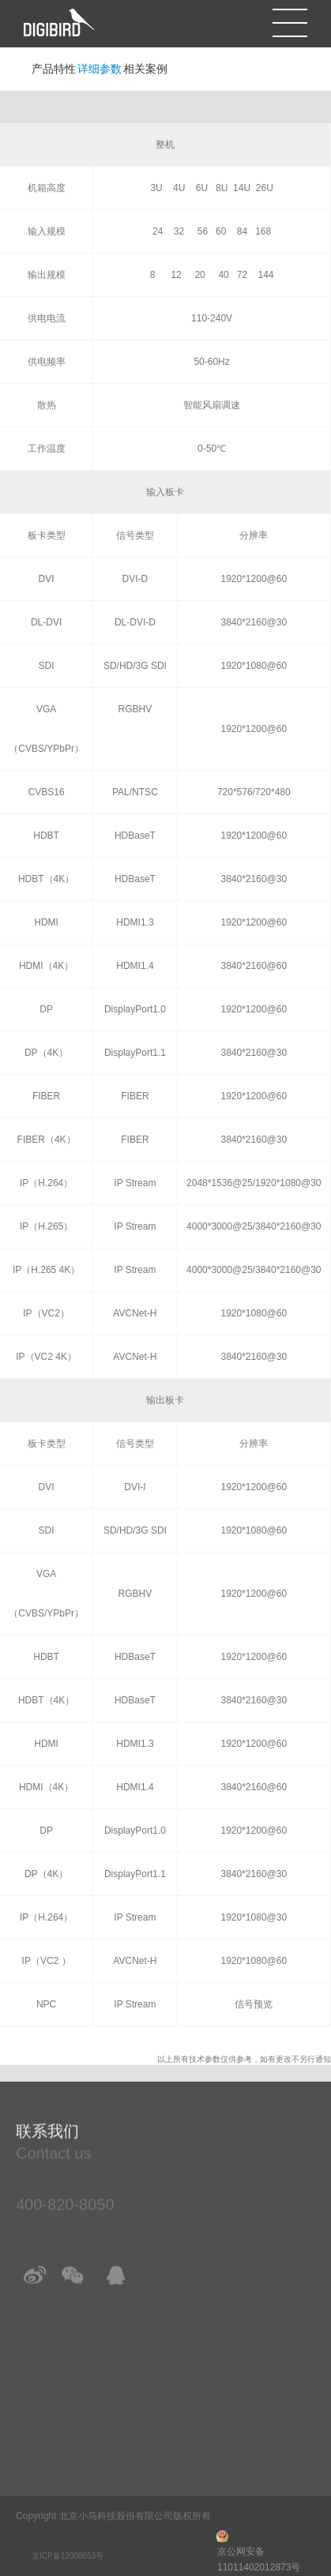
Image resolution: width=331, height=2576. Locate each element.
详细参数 (99, 68)
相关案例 (145, 68)
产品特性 (54, 68)
